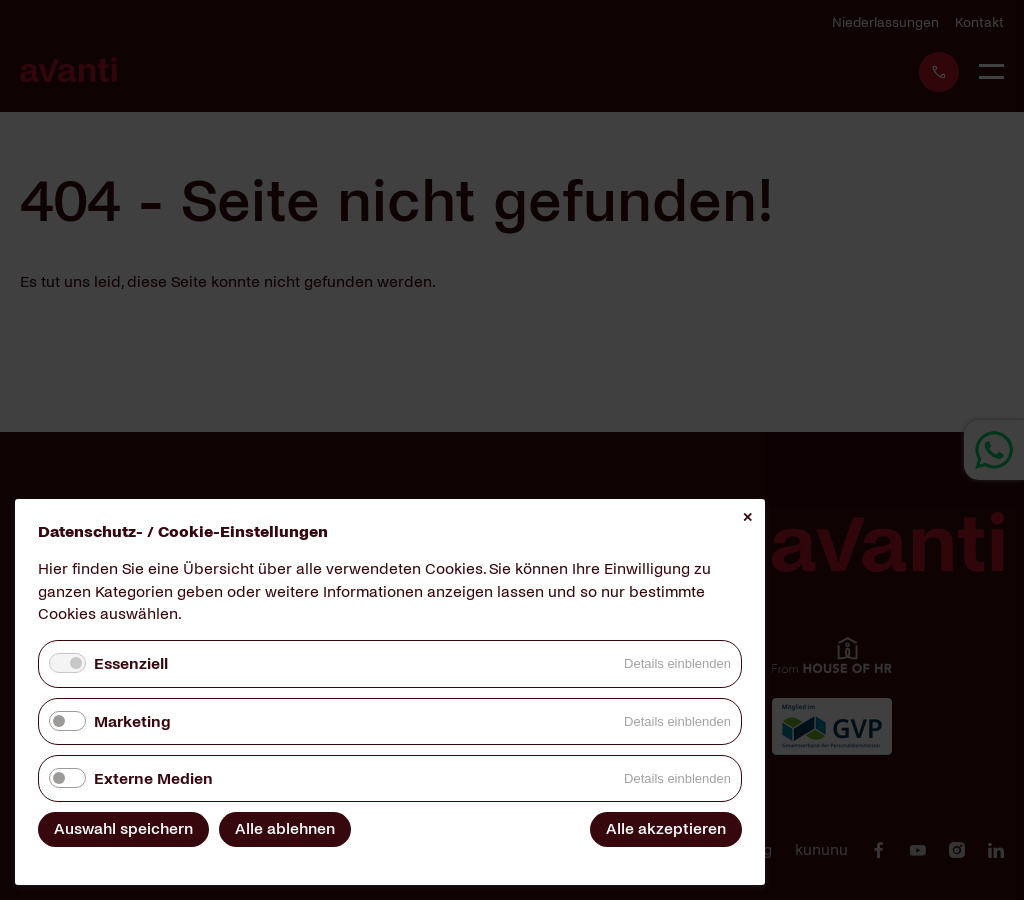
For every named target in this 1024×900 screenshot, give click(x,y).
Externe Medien (153, 778)
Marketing (132, 721)
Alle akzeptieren (666, 828)
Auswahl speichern (123, 828)
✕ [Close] (747, 517)
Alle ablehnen (285, 828)
